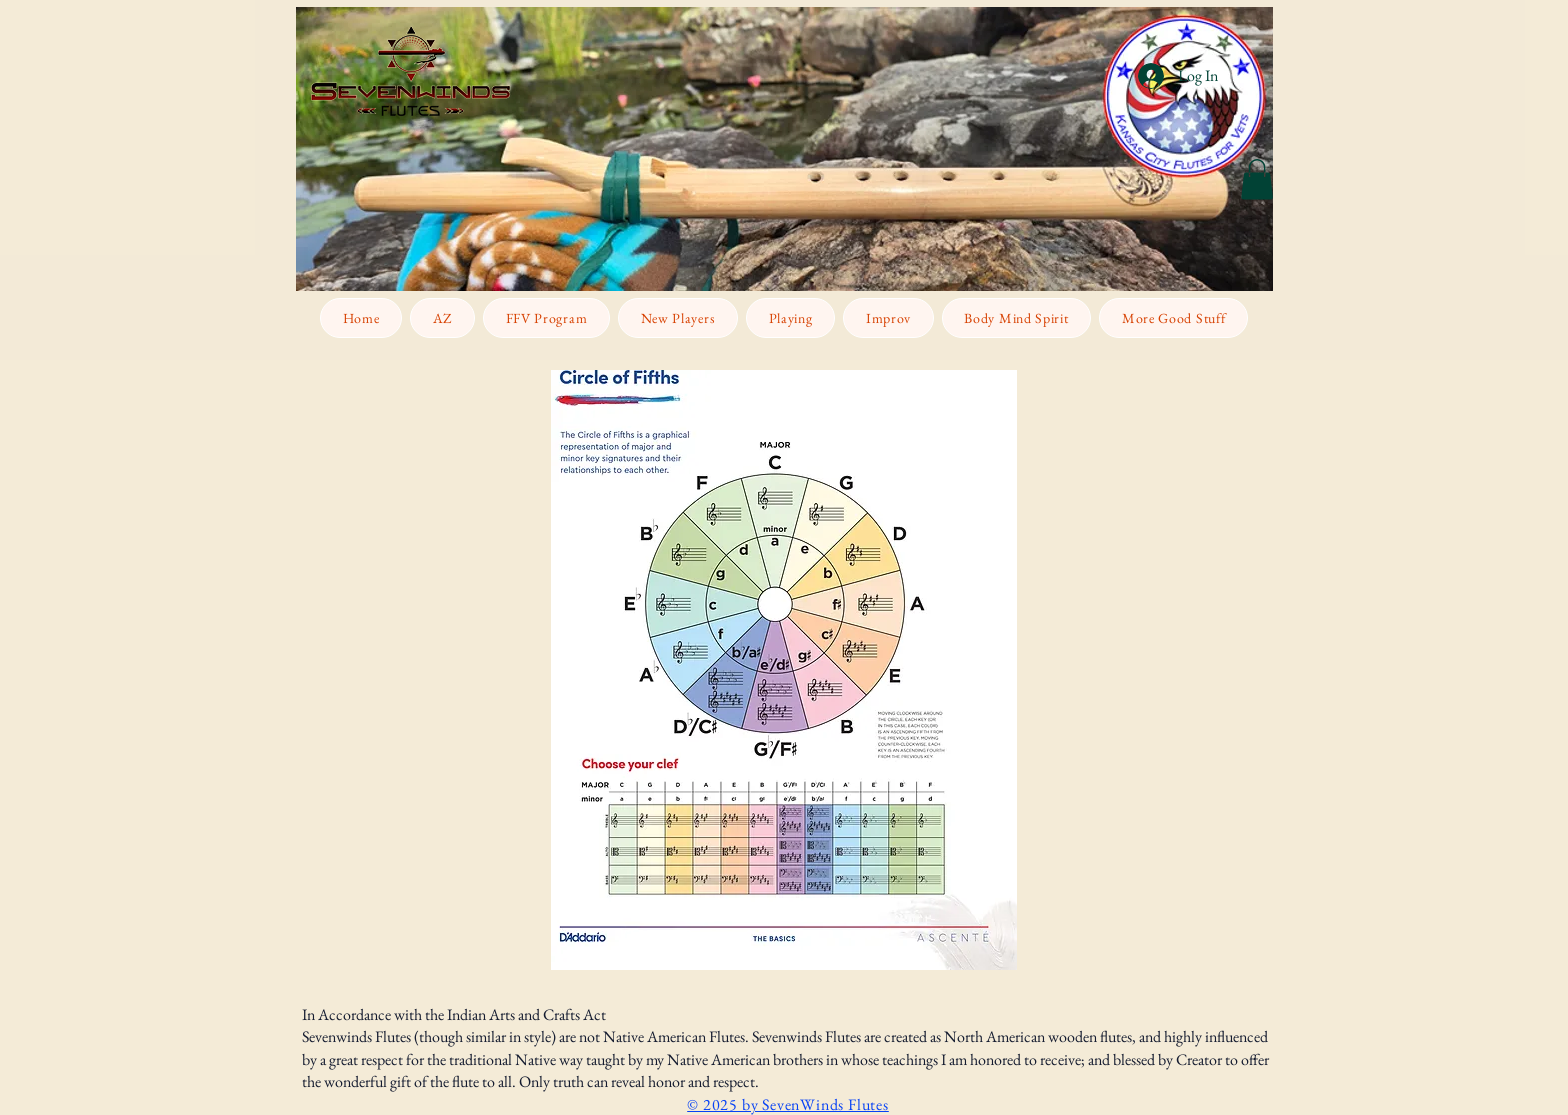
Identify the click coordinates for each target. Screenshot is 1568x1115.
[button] (1257, 179)
